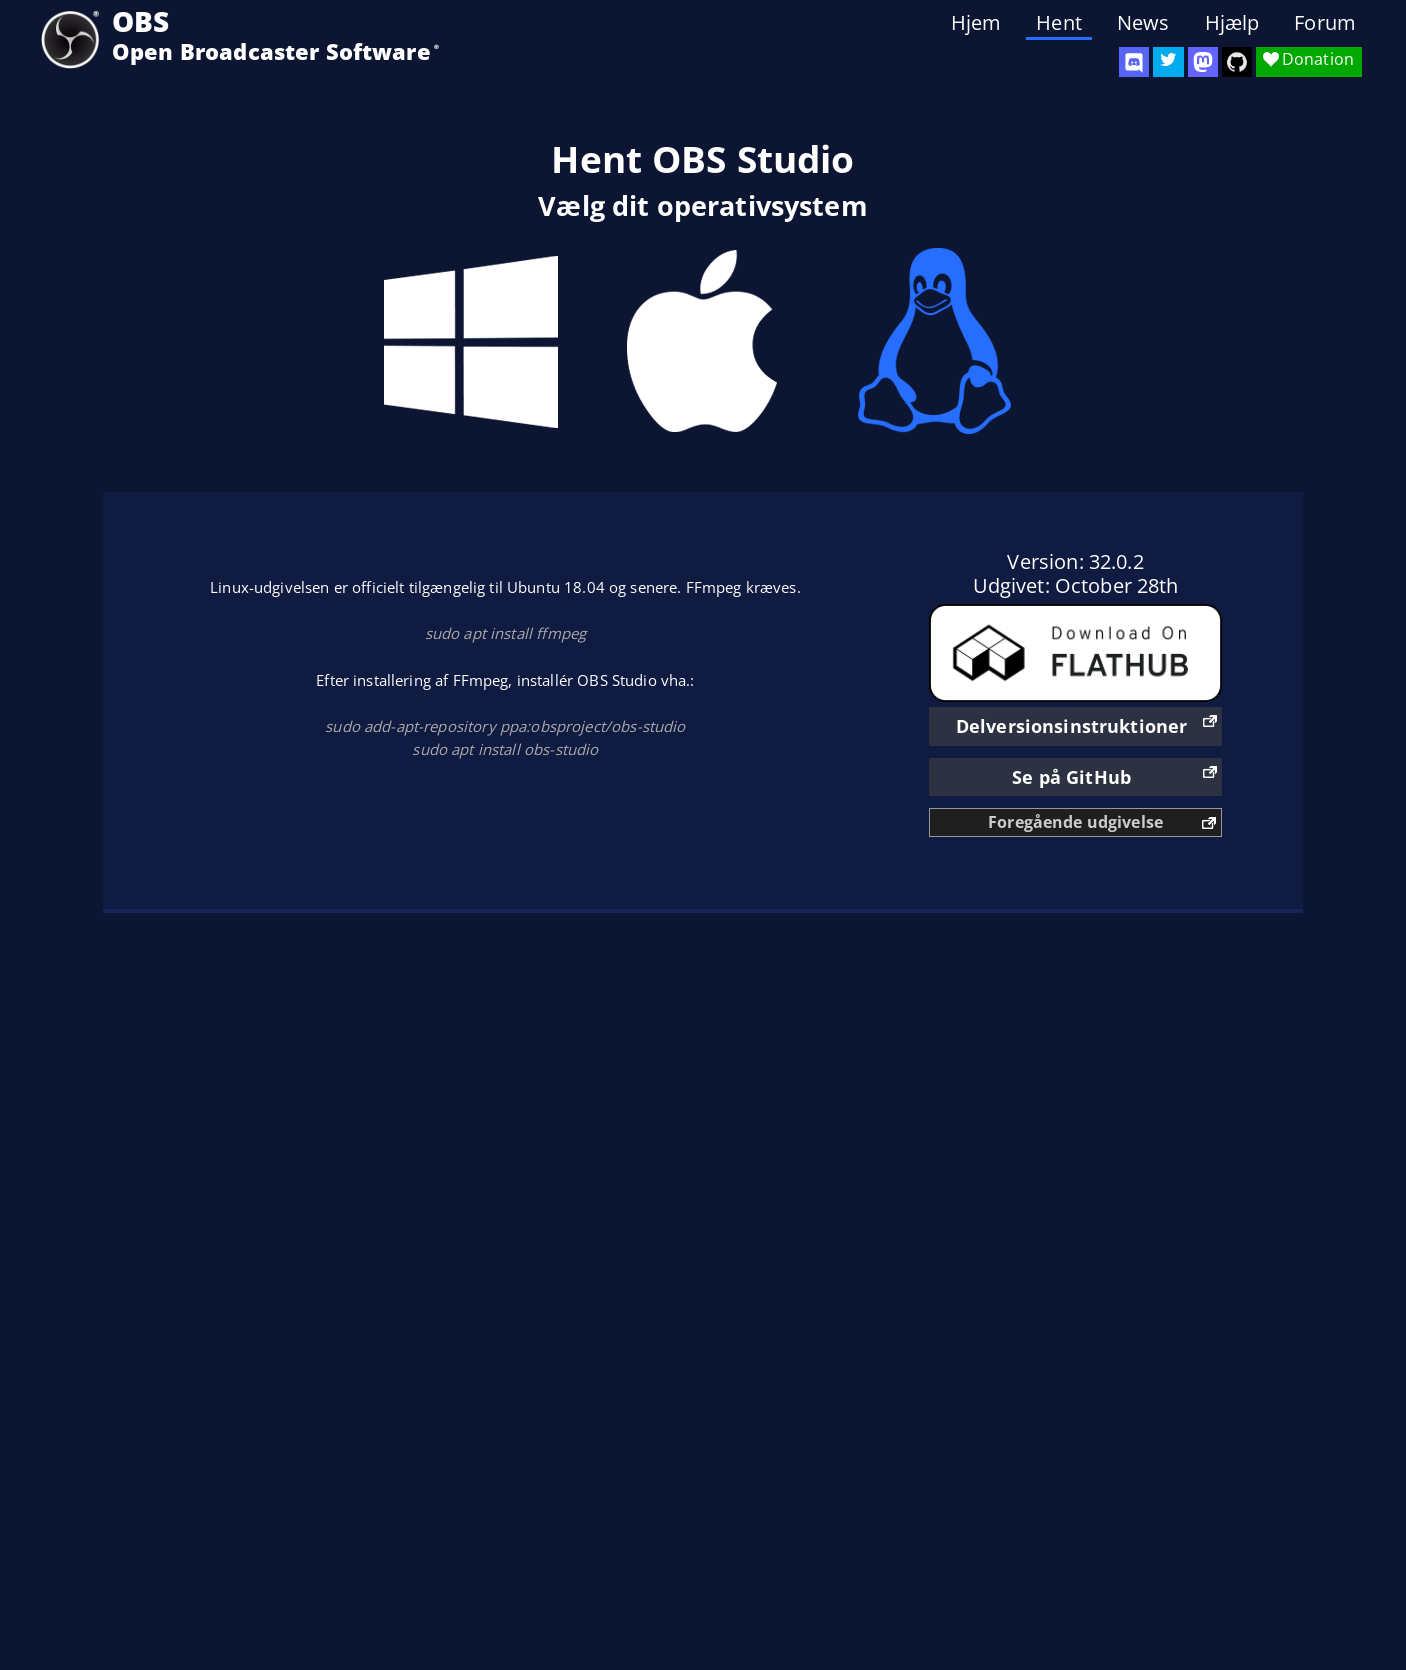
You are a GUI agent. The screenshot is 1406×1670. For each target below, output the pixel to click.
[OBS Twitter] (1168, 62)
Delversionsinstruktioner (1072, 726)
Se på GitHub (1071, 777)
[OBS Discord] (1134, 62)
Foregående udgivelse (1075, 822)
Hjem (976, 23)
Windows (471, 342)
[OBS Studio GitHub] (1237, 62)
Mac (703, 342)
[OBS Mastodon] (1203, 62)
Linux (935, 342)
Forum (1325, 23)
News (1143, 23)
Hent (1059, 23)
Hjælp (1232, 23)
